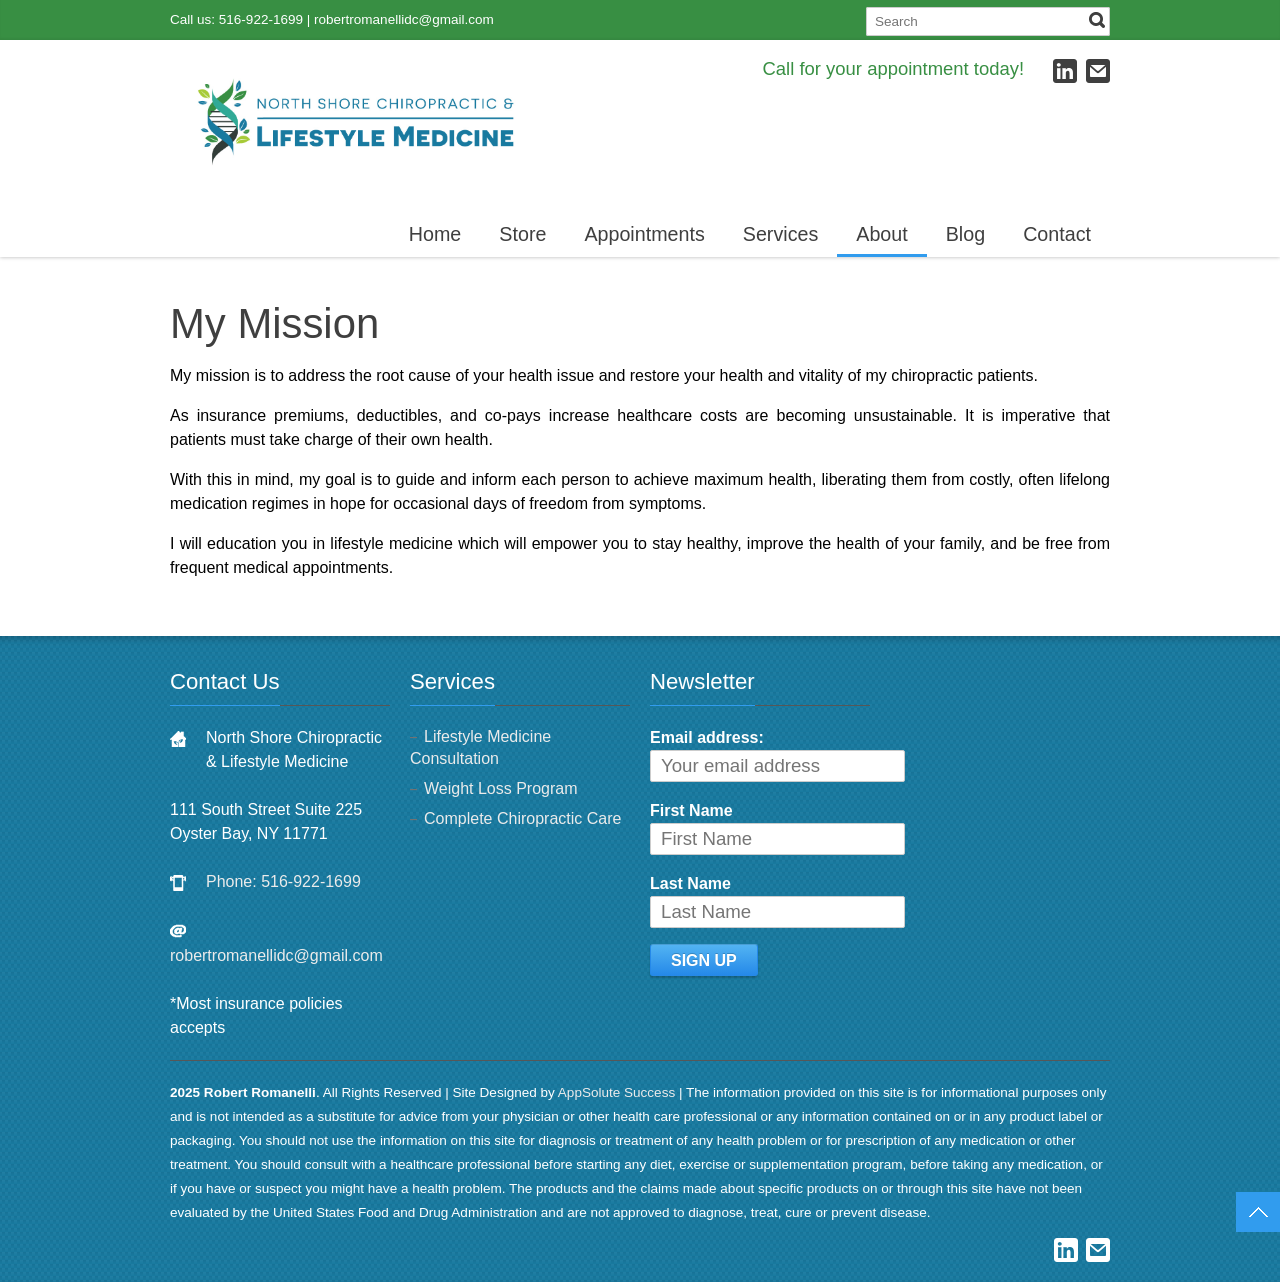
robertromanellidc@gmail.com (404, 19)
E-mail (1098, 71)
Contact (1057, 234)
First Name (691, 810)
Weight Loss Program (501, 788)
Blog (965, 234)
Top (1258, 1212)
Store (522, 234)
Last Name (690, 883)
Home (435, 234)
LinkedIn (1065, 71)
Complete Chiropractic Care (522, 818)
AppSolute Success (616, 1092)
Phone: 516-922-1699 (283, 881)
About (881, 234)
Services (781, 234)
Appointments (644, 234)
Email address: (707, 737)
